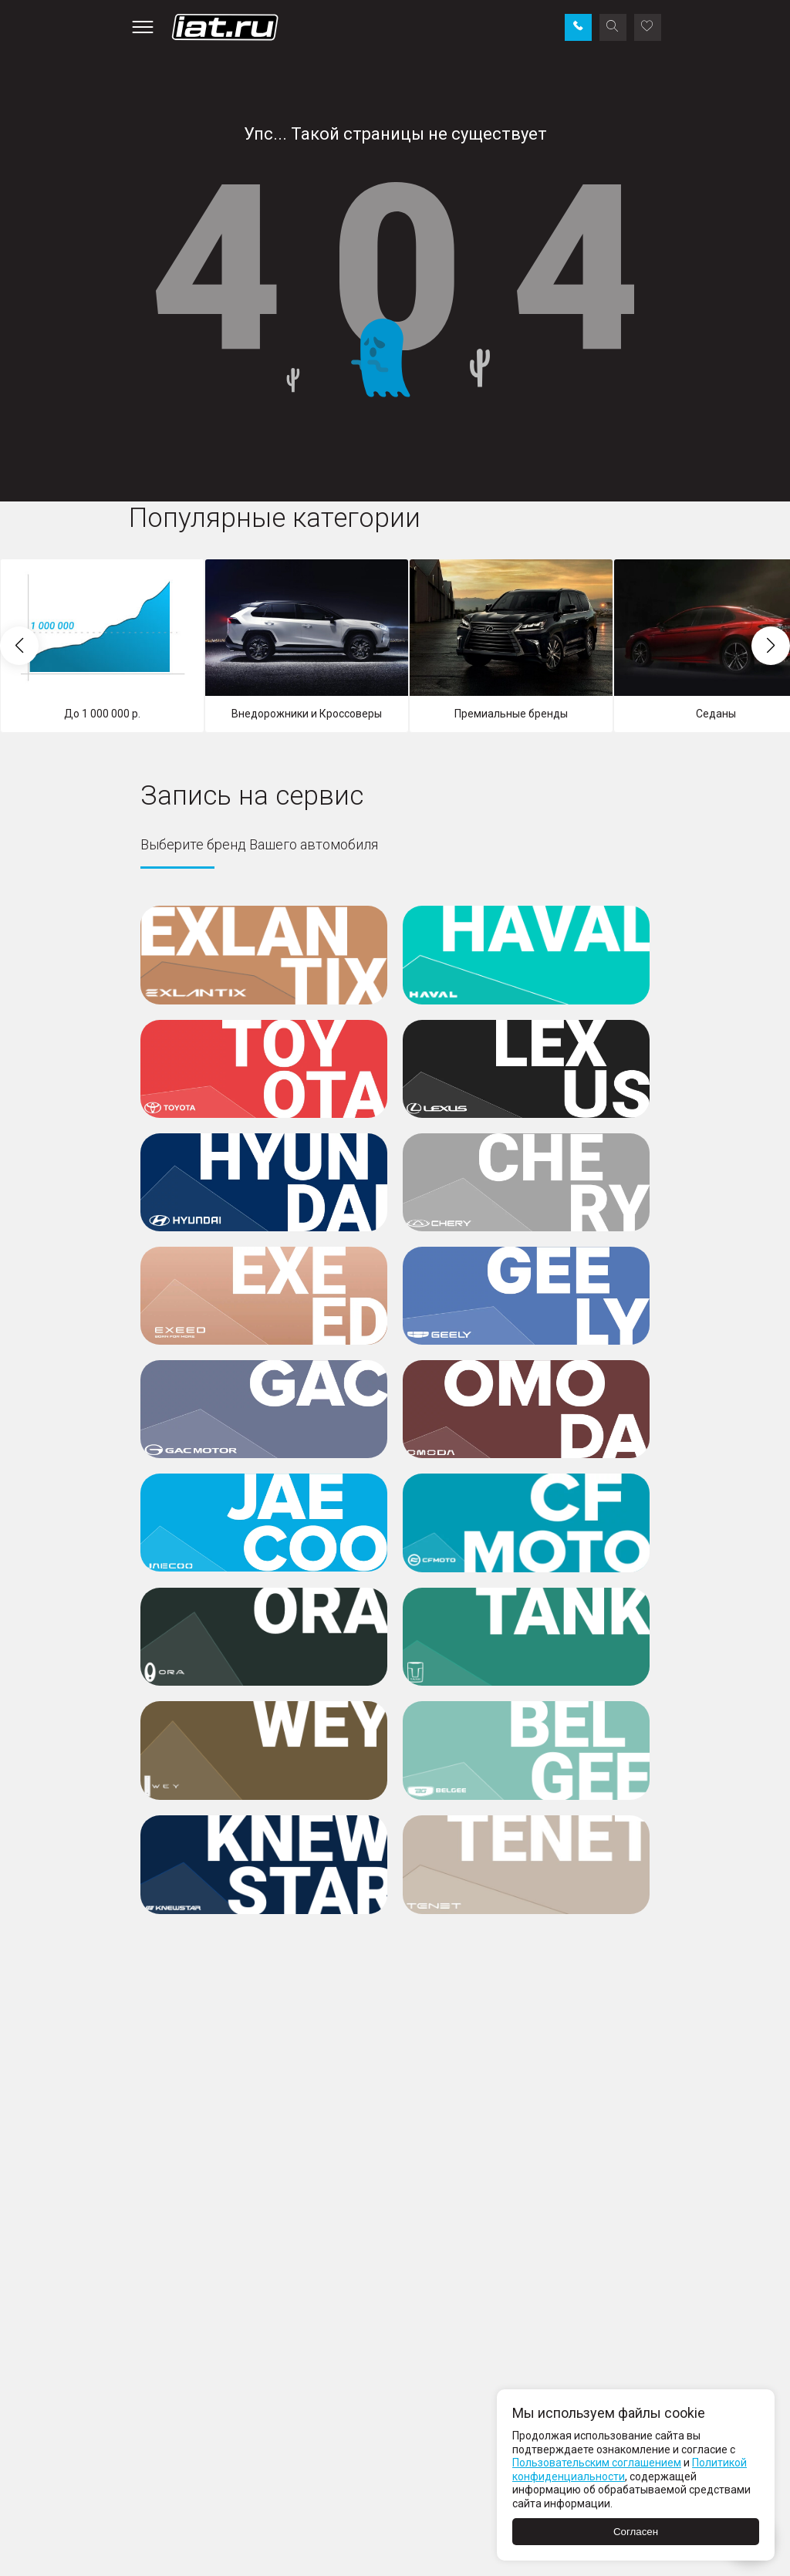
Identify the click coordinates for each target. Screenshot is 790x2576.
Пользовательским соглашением (596, 2462)
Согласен (635, 2531)
